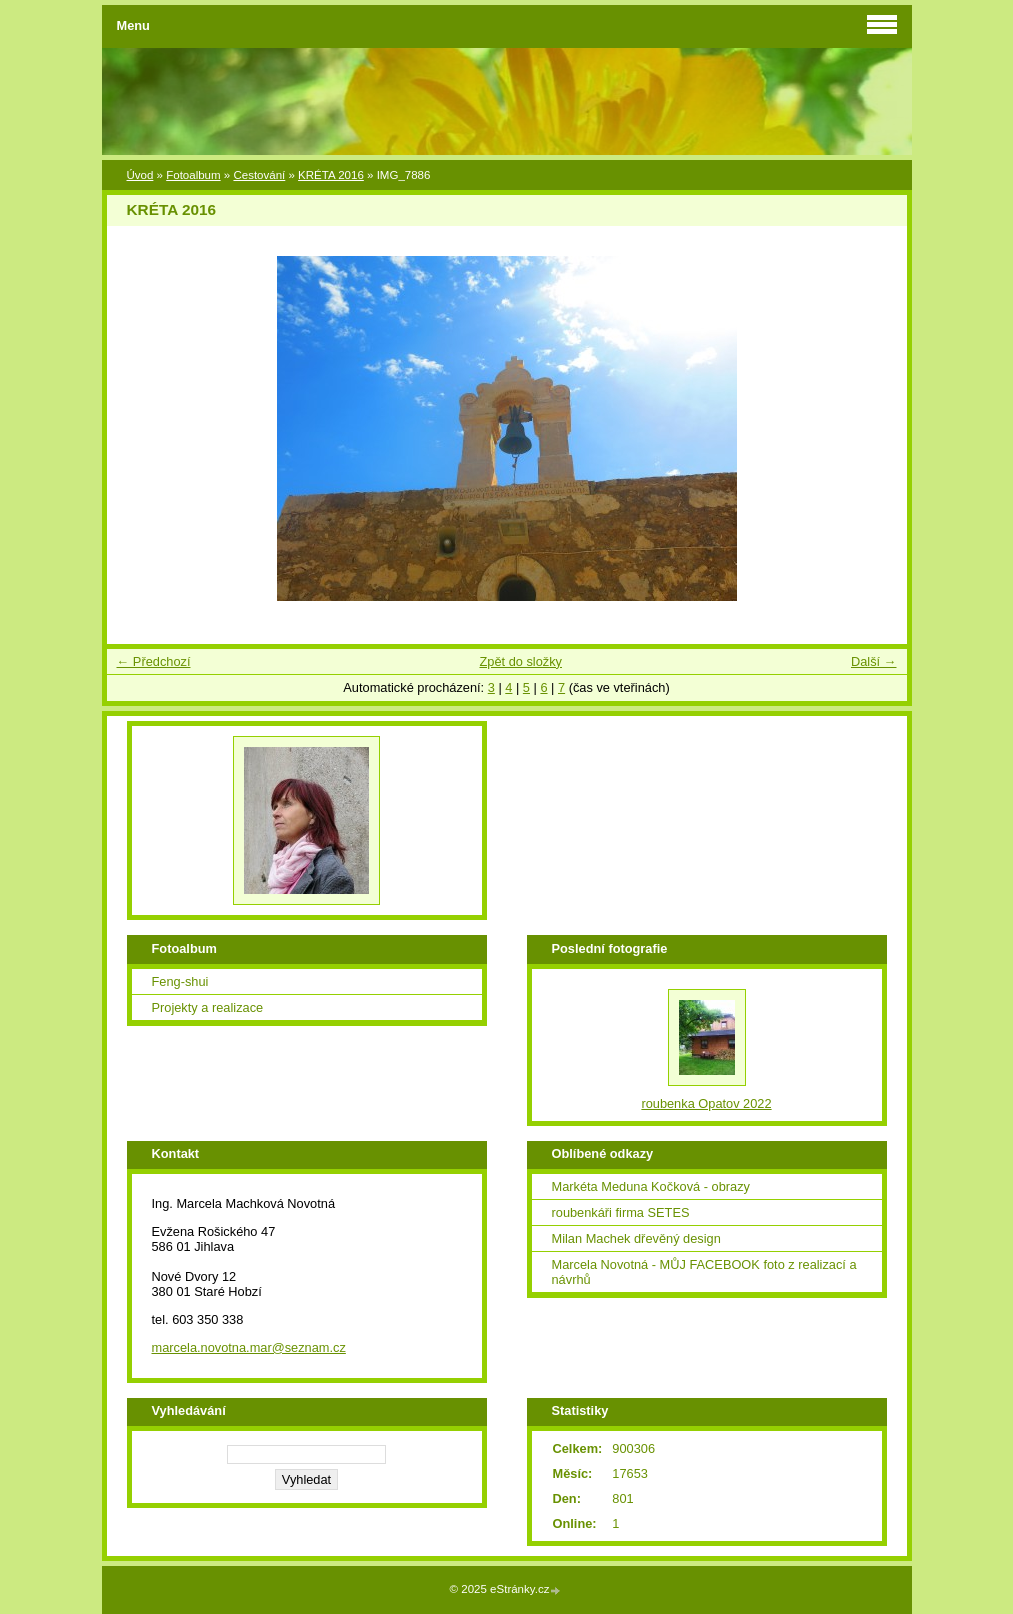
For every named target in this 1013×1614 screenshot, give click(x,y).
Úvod (140, 175)
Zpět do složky (520, 661)
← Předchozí (154, 661)
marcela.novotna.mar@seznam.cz (249, 1347)
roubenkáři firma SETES (621, 1212)
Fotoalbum (193, 175)
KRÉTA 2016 (331, 175)
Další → (874, 661)
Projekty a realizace (208, 1007)
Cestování (259, 175)
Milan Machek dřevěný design (636, 1238)
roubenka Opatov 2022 (706, 1103)
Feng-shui (180, 981)
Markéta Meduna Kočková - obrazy (651, 1186)
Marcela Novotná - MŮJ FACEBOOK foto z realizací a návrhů (704, 1272)
